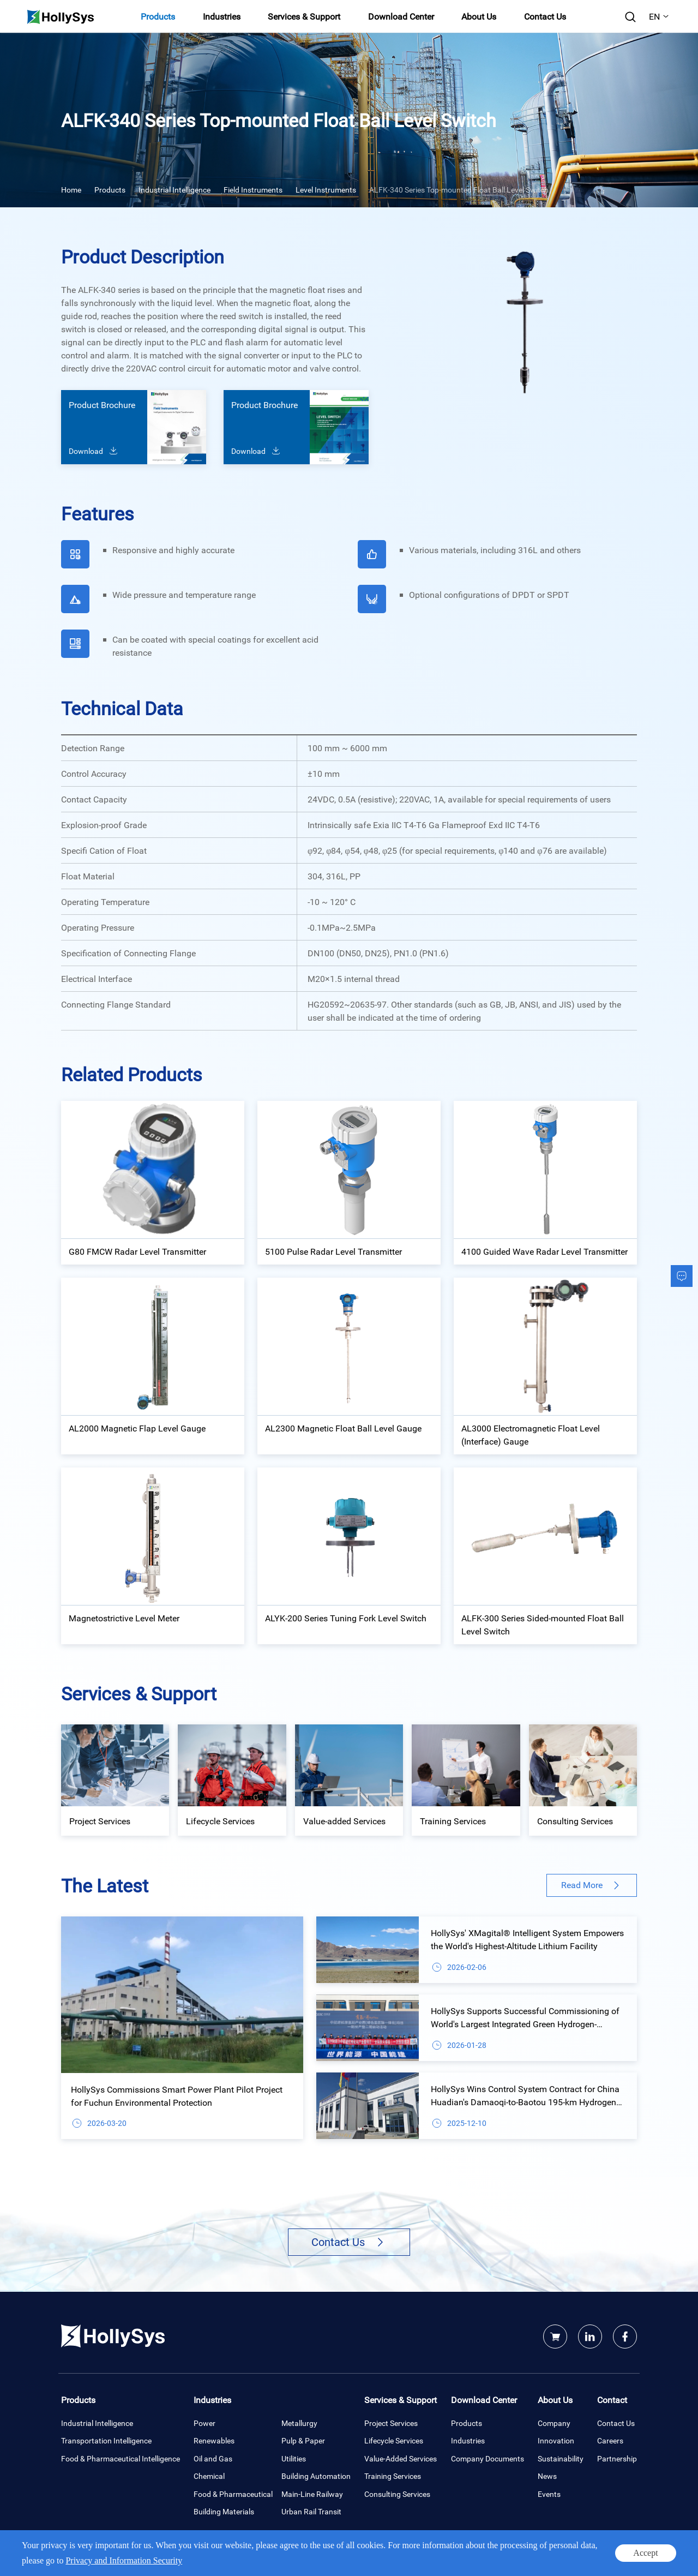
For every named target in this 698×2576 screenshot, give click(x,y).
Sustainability (560, 2458)
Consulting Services (397, 2494)
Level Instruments (326, 189)
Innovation (556, 2440)
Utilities (293, 2458)
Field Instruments (253, 189)
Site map (624, 2556)
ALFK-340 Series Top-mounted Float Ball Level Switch (459, 189)
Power (204, 2423)
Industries (221, 16)
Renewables (214, 2440)
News (547, 2476)
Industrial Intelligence (174, 189)
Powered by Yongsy (292, 2556)
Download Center (401, 16)
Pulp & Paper (303, 2440)
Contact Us (545, 16)
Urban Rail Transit (311, 2511)
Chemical (209, 2476)
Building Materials (224, 2511)
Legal (597, 2556)
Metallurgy (299, 2423)
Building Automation (316, 2476)
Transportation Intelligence (106, 2440)
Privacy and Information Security (536, 2556)
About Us (478, 16)
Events (549, 2494)
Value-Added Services (400, 2458)
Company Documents (487, 2458)
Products (158, 16)
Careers (610, 2440)
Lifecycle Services (393, 2440)
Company (554, 2423)
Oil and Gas (213, 2458)
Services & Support (304, 16)
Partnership (617, 2458)
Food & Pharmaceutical (233, 2494)
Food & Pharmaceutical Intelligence (120, 2458)
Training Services (392, 2476)
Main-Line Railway (312, 2494)
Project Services (391, 2423)
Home (71, 189)
